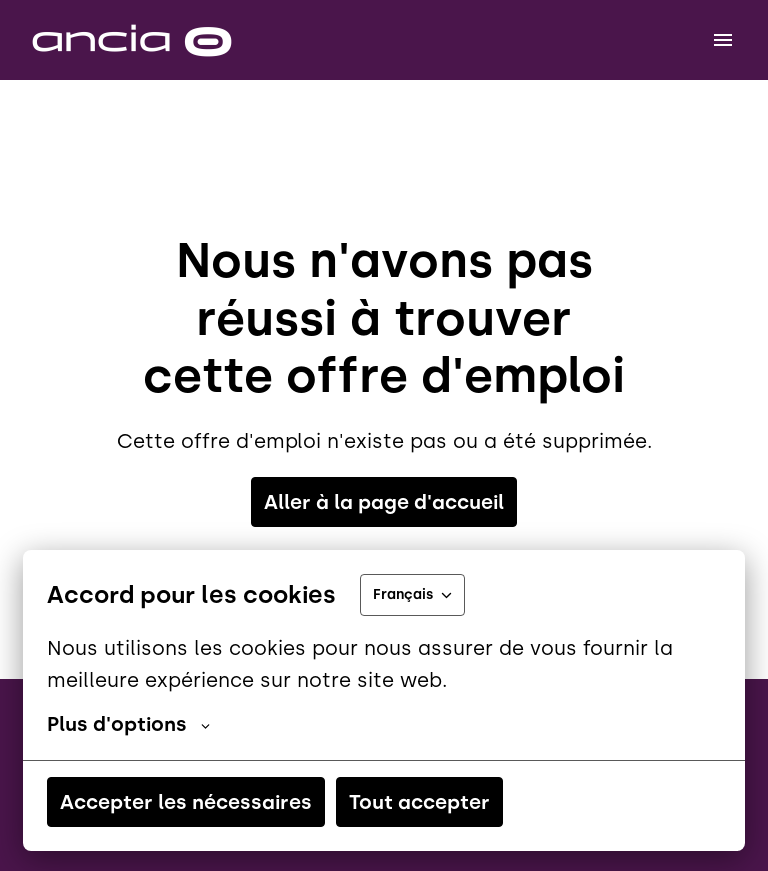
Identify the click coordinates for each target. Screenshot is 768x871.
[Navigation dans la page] (723, 40)
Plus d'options (128, 724)
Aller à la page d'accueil (384, 502)
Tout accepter (419, 802)
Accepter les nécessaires (186, 802)
